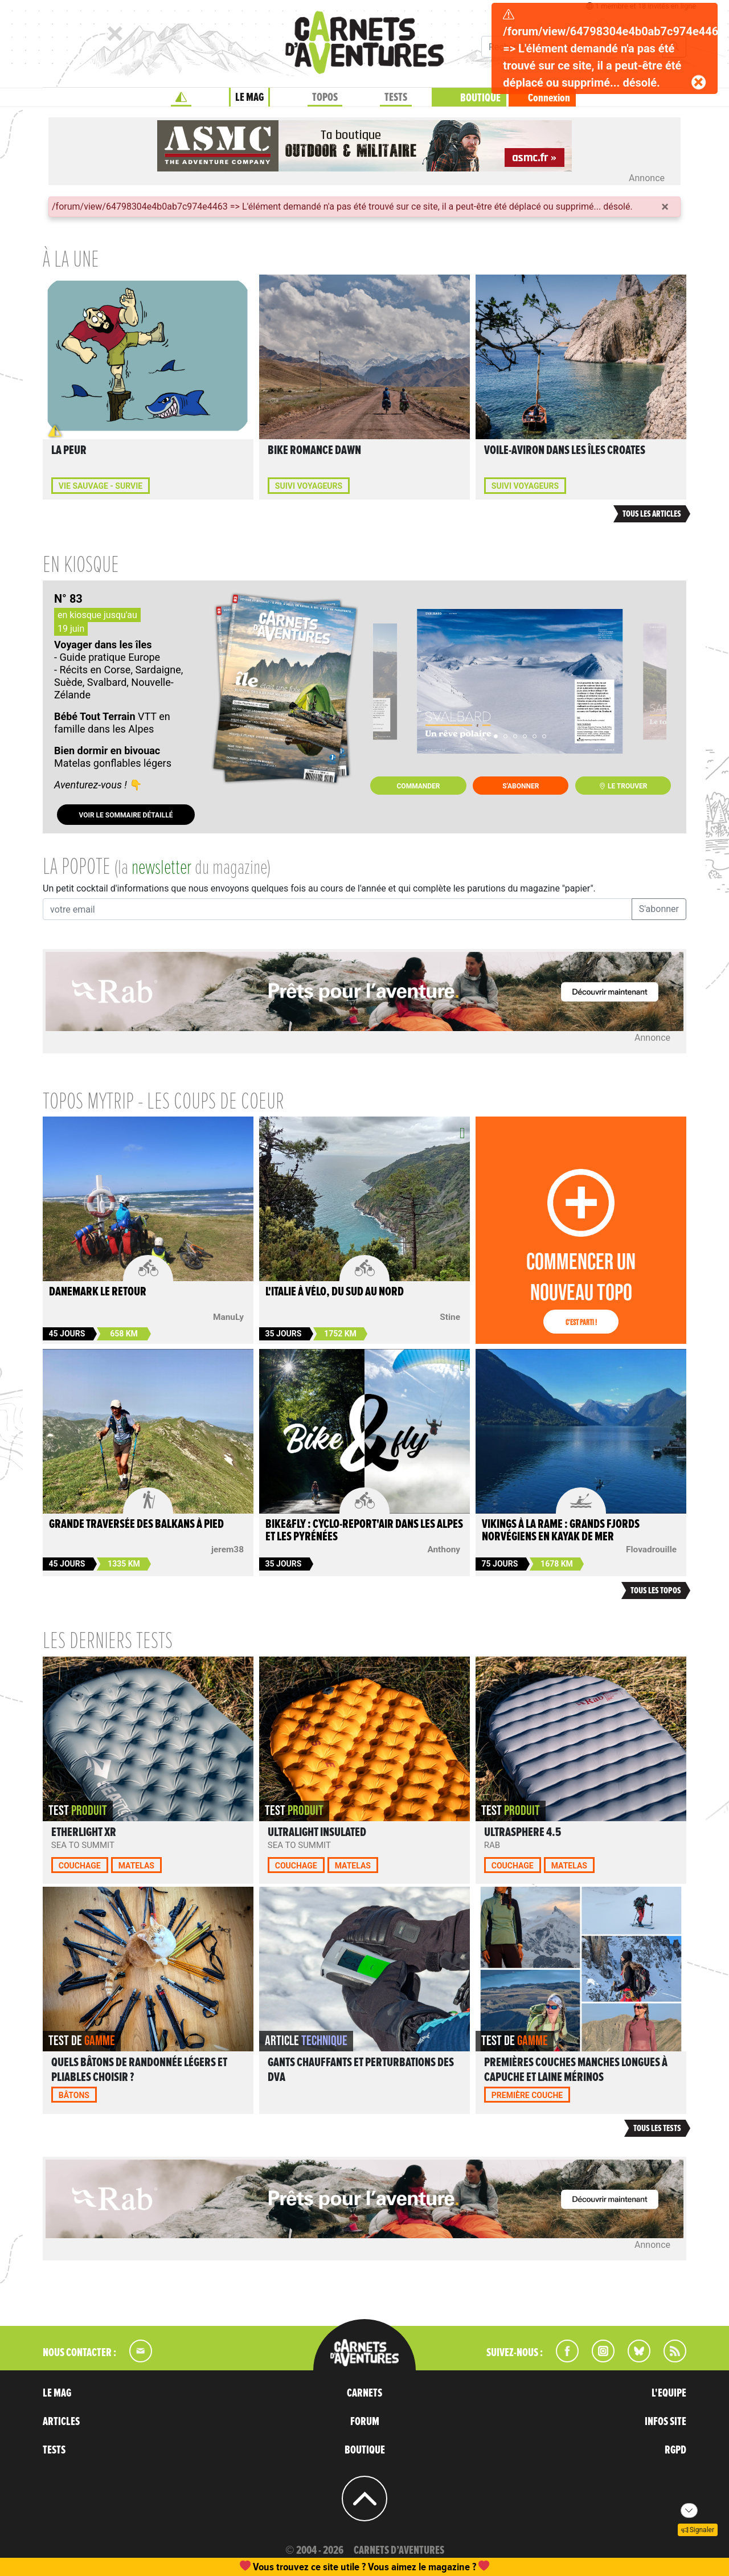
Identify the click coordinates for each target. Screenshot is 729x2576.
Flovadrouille (651, 1549)
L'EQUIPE (669, 2393)
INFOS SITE (665, 2421)
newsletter (161, 868)
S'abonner (520, 786)
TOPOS (325, 97)
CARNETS (364, 2393)
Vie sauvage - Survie (100, 485)
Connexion (549, 98)
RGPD (675, 2450)
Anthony (443, 1549)
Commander (418, 786)
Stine (450, 1317)
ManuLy (228, 1317)
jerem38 (227, 1549)
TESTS (395, 97)
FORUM (364, 2421)
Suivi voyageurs (308, 485)
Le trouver (623, 786)
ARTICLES (61, 2421)
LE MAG (249, 97)
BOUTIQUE (480, 98)
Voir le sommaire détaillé (126, 815)
